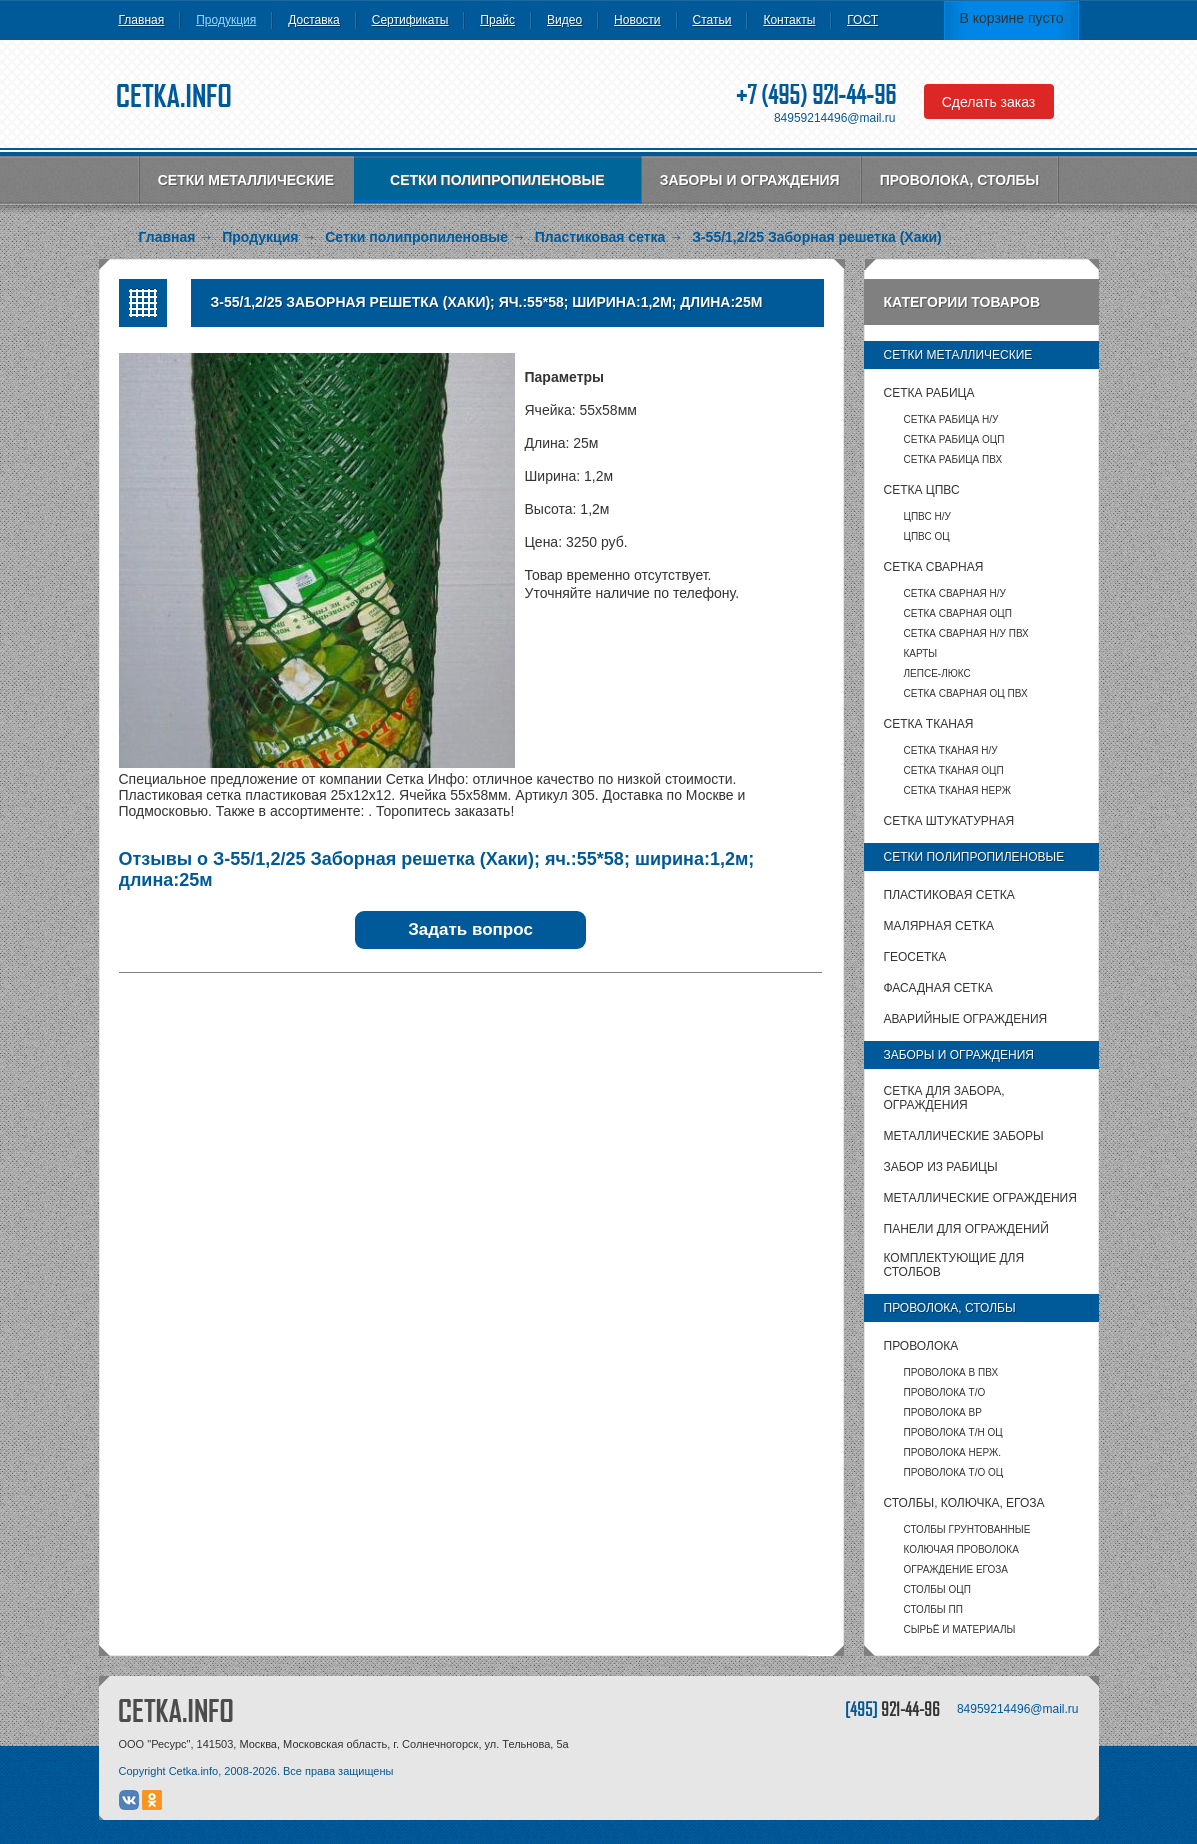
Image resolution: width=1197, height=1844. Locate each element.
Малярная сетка (939, 926)
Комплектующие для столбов (954, 1265)
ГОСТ (862, 20)
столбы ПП (933, 1609)
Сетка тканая (929, 724)
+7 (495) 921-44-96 (816, 94)
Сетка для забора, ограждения (944, 1098)
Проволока (921, 1346)
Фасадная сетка (938, 988)
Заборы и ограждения (750, 180)
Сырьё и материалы (960, 1629)
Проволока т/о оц (954, 1472)
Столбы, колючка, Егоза (964, 1503)
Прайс (497, 20)
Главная (142, 20)
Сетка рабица (929, 393)
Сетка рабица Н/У (951, 419)
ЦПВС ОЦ (927, 536)
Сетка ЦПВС (922, 490)
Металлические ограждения (980, 1198)
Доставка (314, 20)
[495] (892, 1708)
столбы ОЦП (937, 1589)
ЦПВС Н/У (927, 516)
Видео (564, 20)
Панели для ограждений (966, 1229)
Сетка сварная (934, 567)
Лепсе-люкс (937, 673)
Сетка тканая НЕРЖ (957, 790)
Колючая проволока (961, 1549)
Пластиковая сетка (949, 895)
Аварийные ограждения (966, 1019)
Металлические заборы (964, 1136)
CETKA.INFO (176, 1710)
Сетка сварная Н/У (955, 593)
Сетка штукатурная (949, 821)
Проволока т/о (945, 1392)
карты (921, 653)
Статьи (712, 20)
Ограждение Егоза (956, 1569)
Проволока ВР (943, 1412)
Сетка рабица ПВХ (953, 459)
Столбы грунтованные (967, 1529)
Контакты (789, 20)
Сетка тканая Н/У (951, 750)
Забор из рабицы (941, 1167)
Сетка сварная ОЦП (958, 613)
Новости (637, 20)
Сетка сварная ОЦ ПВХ (966, 693)
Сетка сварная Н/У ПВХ (966, 633)
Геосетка (915, 957)
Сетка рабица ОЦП (954, 439)
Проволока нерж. (953, 1452)
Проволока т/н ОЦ (953, 1432)
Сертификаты (410, 20)
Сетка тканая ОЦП (954, 770)
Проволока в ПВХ (951, 1372)
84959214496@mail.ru (835, 118)
